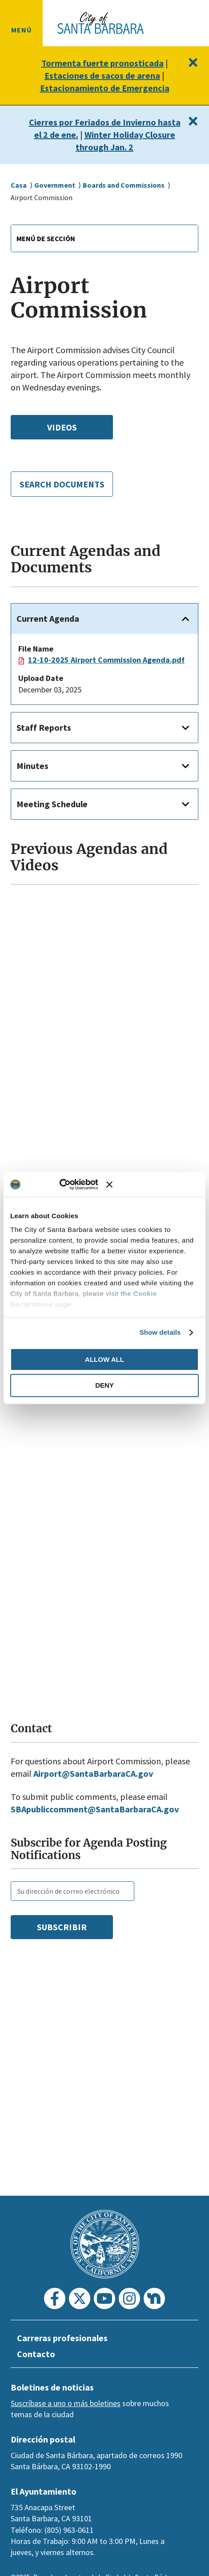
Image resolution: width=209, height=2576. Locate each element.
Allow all (104, 1359)
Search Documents (62, 489)
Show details (160, 1332)
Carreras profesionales (65, 2338)
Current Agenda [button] (49, 629)
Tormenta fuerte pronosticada (102, 63)
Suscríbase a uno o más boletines (66, 2403)
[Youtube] (104, 2298)
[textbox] (104, 238)
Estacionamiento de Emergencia (104, 88)
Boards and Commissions (129, 185)
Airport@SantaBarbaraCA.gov (97, 1796)
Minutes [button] (33, 788)
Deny (104, 1385)
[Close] (192, 62)
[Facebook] (54, 2298)
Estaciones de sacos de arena (102, 75)
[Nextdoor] (154, 2298)
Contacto (36, 2354)
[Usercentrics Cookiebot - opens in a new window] (70, 1184)
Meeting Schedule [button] (54, 826)
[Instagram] (129, 2298)
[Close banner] (152, 1184)
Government (56, 185)
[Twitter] (79, 2298)
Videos (62, 427)
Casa (19, 185)
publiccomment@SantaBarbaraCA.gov (111, 1831)
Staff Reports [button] (44, 750)
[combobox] (104, 238)
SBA (20, 1831)
